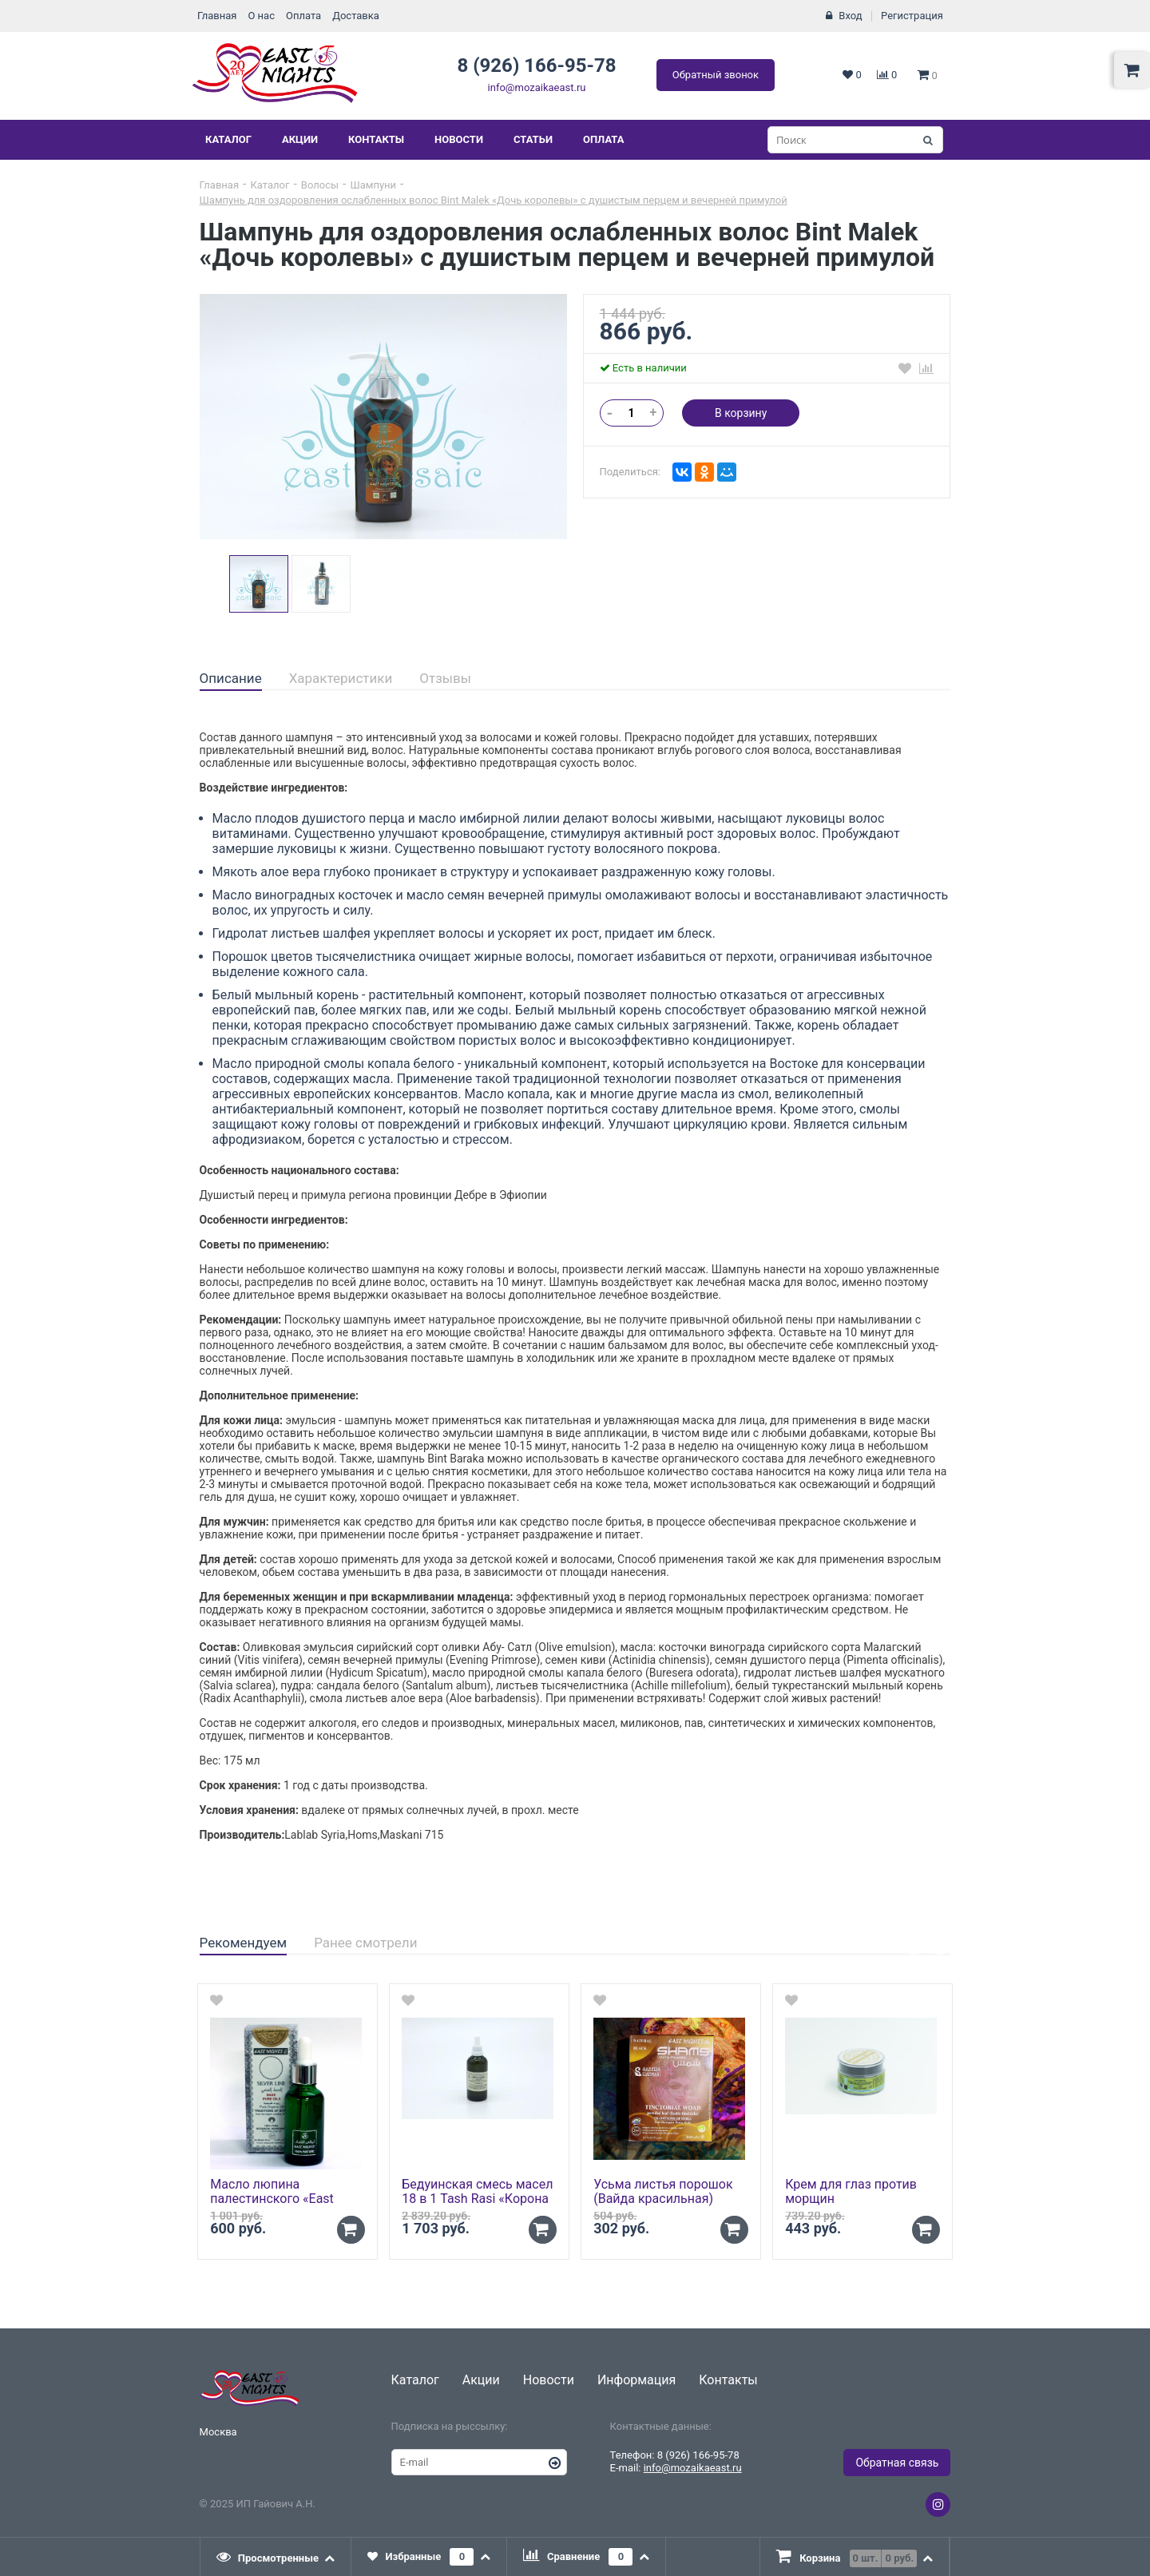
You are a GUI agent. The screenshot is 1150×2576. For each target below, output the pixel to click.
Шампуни (373, 185)
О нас (261, 16)
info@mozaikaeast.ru (537, 87)
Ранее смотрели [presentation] (365, 1943)
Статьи (533, 139)
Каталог (228, 139)
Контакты (376, 139)
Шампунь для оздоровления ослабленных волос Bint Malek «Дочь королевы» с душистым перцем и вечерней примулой (493, 200)
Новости (458, 139)
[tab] (231, 679)
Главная (216, 16)
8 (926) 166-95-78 (536, 65)
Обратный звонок (715, 75)
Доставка (355, 16)
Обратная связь (896, 2462)
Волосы (320, 185)
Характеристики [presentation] (341, 678)
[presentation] (276, 2557)
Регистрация (912, 16)
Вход (850, 16)
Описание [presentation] (231, 678)
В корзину (741, 413)
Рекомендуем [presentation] (244, 1943)
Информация (636, 2379)
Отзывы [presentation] (445, 678)
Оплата (303, 16)
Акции (300, 139)
